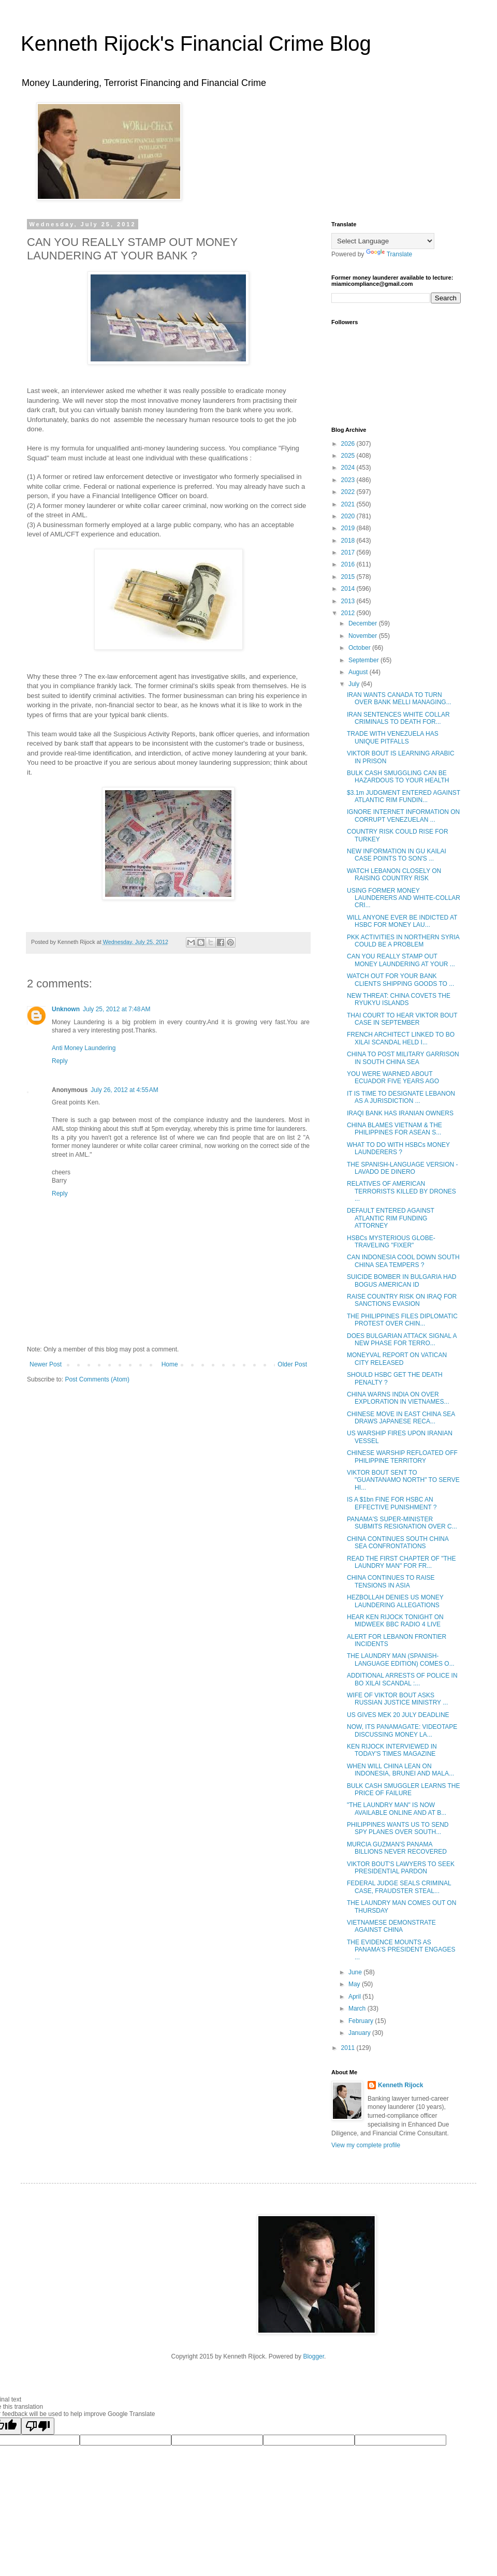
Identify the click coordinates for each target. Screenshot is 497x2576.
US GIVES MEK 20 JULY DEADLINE (398, 1715)
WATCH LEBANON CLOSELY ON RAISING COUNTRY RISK (394, 874)
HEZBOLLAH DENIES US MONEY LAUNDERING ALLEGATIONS (395, 1601)
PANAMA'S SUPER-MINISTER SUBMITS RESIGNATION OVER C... (402, 1523)
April (355, 1996)
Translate (389, 254)
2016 (349, 564)
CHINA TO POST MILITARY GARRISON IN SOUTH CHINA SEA (403, 1058)
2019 (349, 528)
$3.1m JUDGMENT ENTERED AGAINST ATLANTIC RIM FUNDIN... (403, 796)
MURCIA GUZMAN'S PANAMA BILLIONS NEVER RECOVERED (397, 1848)
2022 (349, 492)
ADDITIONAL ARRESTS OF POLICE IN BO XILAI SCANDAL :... (402, 1679)
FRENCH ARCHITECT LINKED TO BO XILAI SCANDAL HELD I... (401, 1038)
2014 (349, 588)
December (363, 623)
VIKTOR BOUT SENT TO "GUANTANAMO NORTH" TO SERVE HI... (403, 1480)
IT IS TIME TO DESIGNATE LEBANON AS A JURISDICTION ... (401, 1097)
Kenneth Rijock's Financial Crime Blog (196, 43)
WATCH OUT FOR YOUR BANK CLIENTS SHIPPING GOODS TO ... (400, 979)
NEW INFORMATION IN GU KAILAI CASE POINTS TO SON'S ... (396, 855)
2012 (349, 613)
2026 (349, 443)
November (363, 635)
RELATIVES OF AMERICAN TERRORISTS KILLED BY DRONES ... (401, 1191)
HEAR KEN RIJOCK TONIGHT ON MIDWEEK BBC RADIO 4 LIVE (395, 1620)
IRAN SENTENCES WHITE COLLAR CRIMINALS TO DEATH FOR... (398, 718)
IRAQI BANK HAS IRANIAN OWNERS (400, 1113)
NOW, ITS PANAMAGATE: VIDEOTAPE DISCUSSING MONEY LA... (402, 1730)
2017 (349, 552)
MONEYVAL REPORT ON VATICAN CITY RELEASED (397, 1358)
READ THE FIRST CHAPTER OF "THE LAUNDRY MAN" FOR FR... (401, 1562)
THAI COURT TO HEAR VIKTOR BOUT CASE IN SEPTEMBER (402, 1019)
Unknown (66, 1009)
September (364, 660)
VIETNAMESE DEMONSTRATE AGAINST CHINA (391, 1926)
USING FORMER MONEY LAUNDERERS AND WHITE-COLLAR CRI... (403, 898)
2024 (349, 467)
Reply (60, 1061)
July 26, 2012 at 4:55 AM (124, 1090)
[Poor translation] (37, 2426)
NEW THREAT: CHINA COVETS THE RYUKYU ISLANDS (398, 999)
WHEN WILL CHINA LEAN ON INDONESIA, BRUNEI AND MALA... (400, 1770)
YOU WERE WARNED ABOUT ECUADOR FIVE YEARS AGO (393, 1077)
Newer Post (46, 1364)
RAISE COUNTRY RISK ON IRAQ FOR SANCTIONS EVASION (402, 1300)
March (358, 2008)
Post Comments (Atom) (97, 1379)
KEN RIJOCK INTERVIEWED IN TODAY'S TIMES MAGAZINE (392, 1750)
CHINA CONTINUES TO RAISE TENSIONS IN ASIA (391, 1581)
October (360, 647)
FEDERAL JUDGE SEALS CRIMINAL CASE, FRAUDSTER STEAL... (399, 1887)
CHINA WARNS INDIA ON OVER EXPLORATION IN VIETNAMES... (398, 1398)
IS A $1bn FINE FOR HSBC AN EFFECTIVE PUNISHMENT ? (391, 1503)
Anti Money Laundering (83, 1048)
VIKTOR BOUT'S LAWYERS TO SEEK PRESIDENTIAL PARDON (401, 1867)
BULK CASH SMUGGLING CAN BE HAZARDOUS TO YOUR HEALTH (398, 776)
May (355, 1984)
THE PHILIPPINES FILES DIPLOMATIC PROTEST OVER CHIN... (402, 1320)
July (354, 684)
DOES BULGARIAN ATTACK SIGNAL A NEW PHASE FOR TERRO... (402, 1339)
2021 (349, 504)
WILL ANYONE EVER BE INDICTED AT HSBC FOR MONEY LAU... (402, 921)
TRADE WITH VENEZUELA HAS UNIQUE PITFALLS (392, 737)
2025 (349, 455)
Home (170, 1364)
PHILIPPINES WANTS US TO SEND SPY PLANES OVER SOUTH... (398, 1828)
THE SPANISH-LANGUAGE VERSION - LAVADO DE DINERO (402, 1168)
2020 (349, 516)
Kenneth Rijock (400, 2085)
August (359, 672)
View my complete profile (365, 2145)
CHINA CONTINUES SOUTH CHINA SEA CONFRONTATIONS (397, 1542)
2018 (349, 540)
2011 (349, 2047)
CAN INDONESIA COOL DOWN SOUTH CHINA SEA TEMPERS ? (403, 1261)
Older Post (292, 1364)
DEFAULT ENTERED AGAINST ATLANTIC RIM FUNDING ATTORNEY (390, 1218)
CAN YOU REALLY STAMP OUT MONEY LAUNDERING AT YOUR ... (401, 960)
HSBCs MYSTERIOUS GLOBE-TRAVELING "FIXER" (391, 1241)
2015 (349, 576)
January (360, 2032)
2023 (349, 480)
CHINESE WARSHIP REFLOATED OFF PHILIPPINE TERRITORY (402, 1456)
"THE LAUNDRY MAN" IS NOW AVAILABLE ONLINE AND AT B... (396, 1808)
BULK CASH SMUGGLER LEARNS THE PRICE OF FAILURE (403, 1789)
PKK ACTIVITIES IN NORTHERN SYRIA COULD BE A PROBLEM (403, 941)
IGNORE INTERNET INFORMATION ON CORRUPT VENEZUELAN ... (403, 815)
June (355, 1972)
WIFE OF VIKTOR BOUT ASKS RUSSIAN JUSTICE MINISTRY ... (397, 1699)
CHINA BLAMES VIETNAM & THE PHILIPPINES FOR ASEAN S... (394, 1129)
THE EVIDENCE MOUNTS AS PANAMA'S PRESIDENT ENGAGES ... (401, 1950)
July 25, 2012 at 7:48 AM (116, 1009)
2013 (349, 601)
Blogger (313, 2356)
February (361, 2021)
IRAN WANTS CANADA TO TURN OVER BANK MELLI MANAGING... (399, 698)
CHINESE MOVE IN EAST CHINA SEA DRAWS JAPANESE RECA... (401, 1417)
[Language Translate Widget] (382, 241)
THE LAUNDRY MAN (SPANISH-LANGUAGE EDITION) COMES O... (401, 1659)
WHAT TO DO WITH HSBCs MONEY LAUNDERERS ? (398, 1148)
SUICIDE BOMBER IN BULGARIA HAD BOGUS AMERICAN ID (401, 1280)
